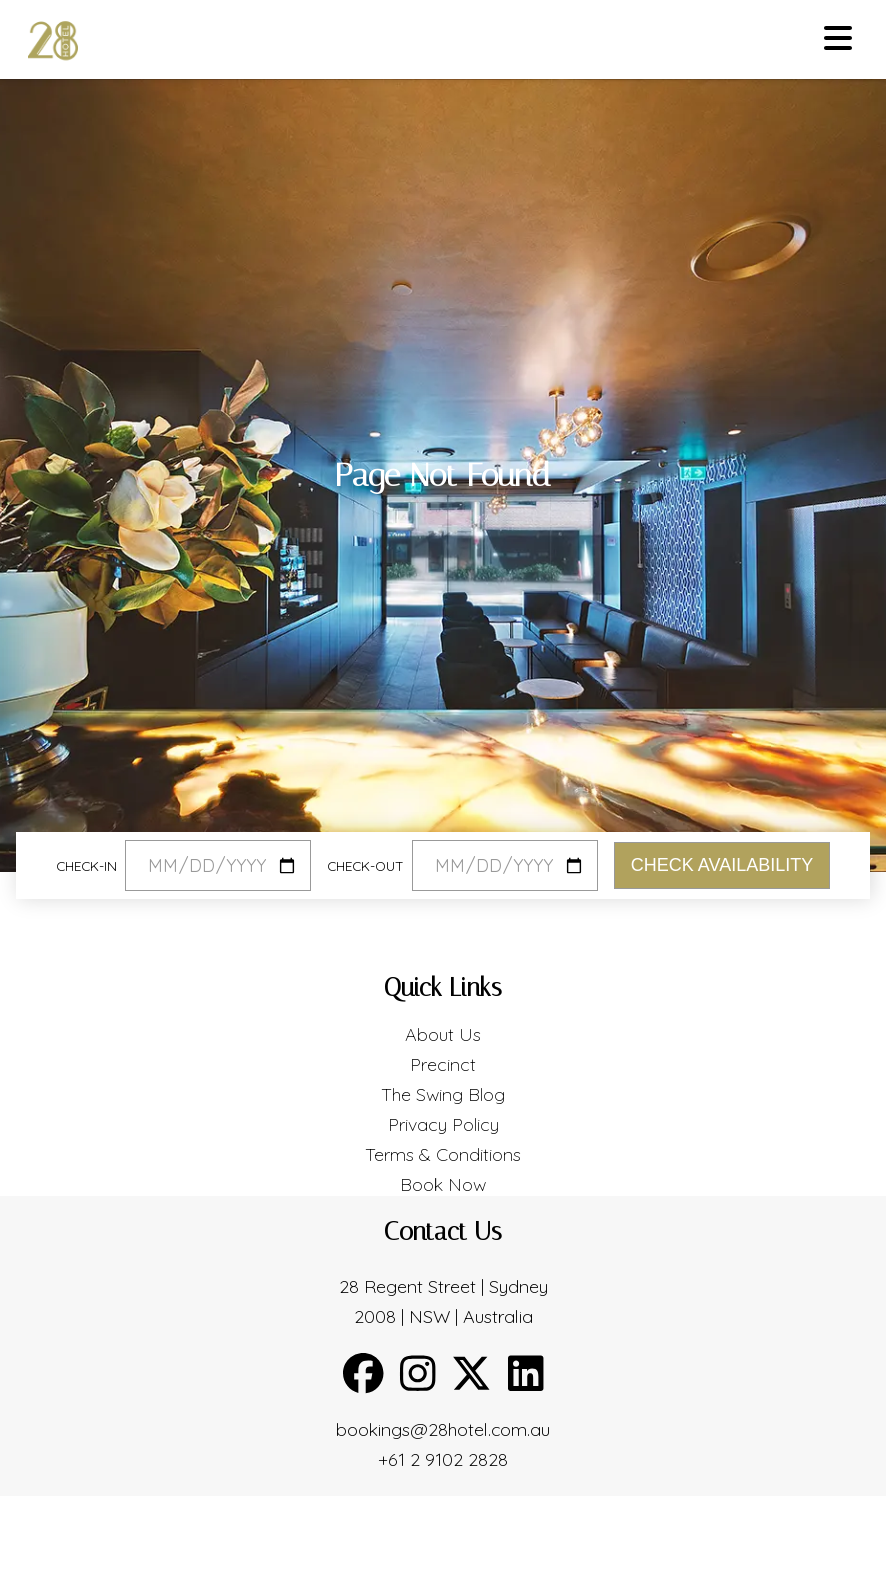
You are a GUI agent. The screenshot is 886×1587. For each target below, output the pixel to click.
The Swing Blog (443, 1094)
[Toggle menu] (838, 39)
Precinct (443, 1064)
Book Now (443, 1184)
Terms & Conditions (443, 1154)
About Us (443, 1034)
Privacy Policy (443, 1124)
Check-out (365, 865)
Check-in (86, 865)
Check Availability (722, 865)
